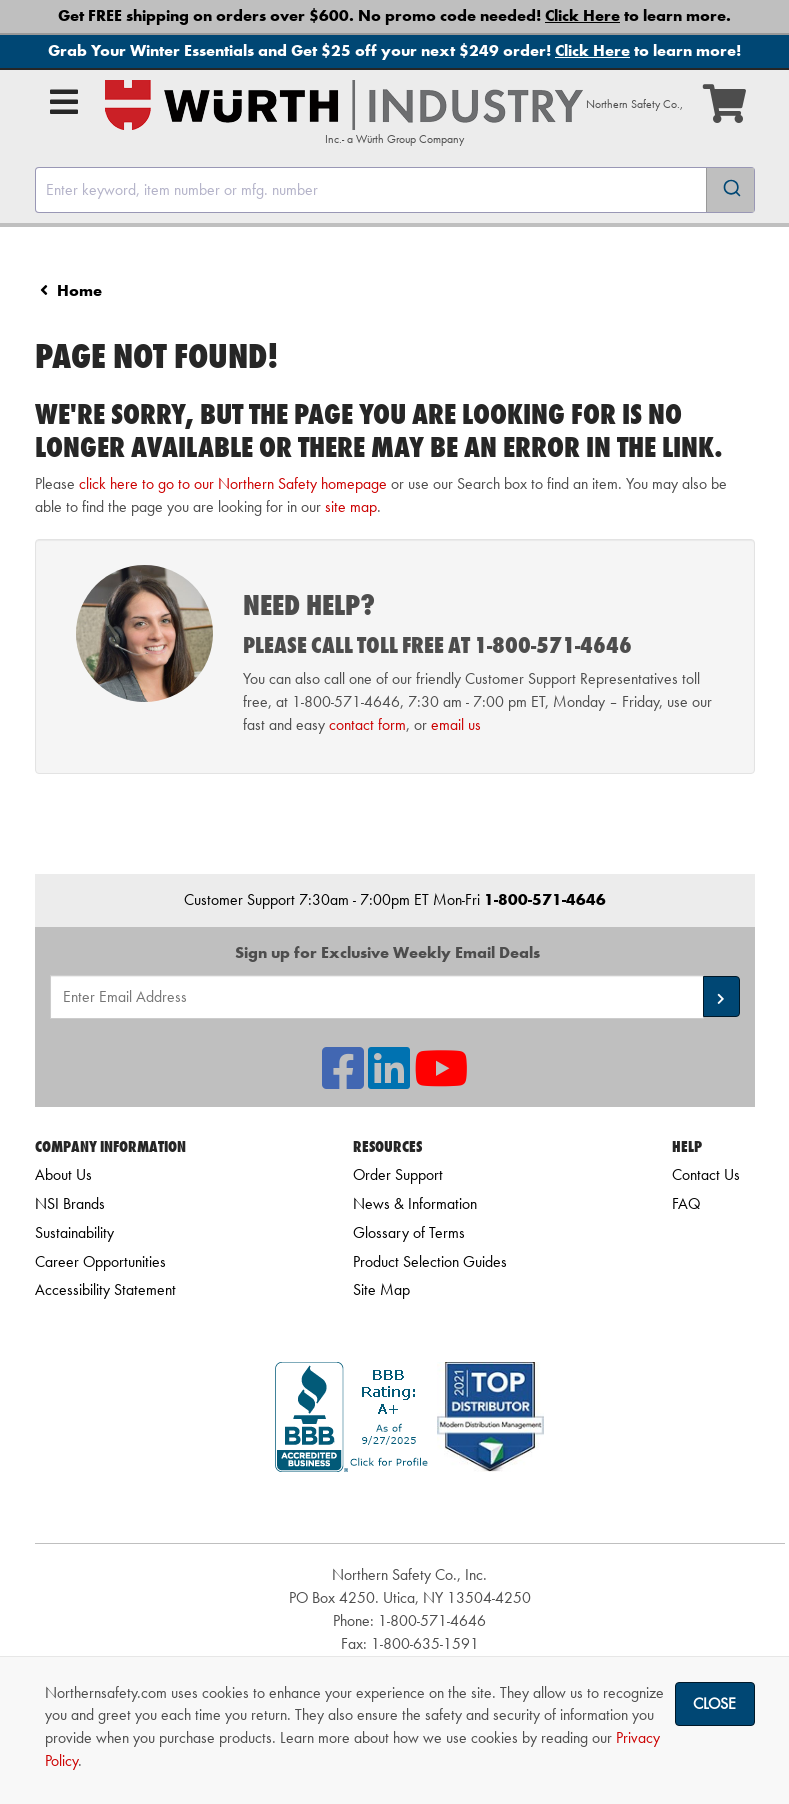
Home (79, 290)
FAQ (686, 1203)
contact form (367, 724)
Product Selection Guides (430, 1261)
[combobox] (395, 190)
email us (456, 724)
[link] (410, 1507)
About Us (63, 1174)
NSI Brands (70, 1203)
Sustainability (74, 1232)
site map (351, 506)
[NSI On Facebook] (343, 1080)
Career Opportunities (100, 1261)
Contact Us (706, 1174)
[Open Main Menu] (64, 102)
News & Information (415, 1203)
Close (714, 1703)
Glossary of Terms (409, 1232)
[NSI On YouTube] (441, 1080)
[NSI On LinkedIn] (389, 1080)
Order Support (398, 1174)
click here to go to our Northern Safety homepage (233, 483)
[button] (721, 996)
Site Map (381, 1289)
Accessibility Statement (105, 1289)
